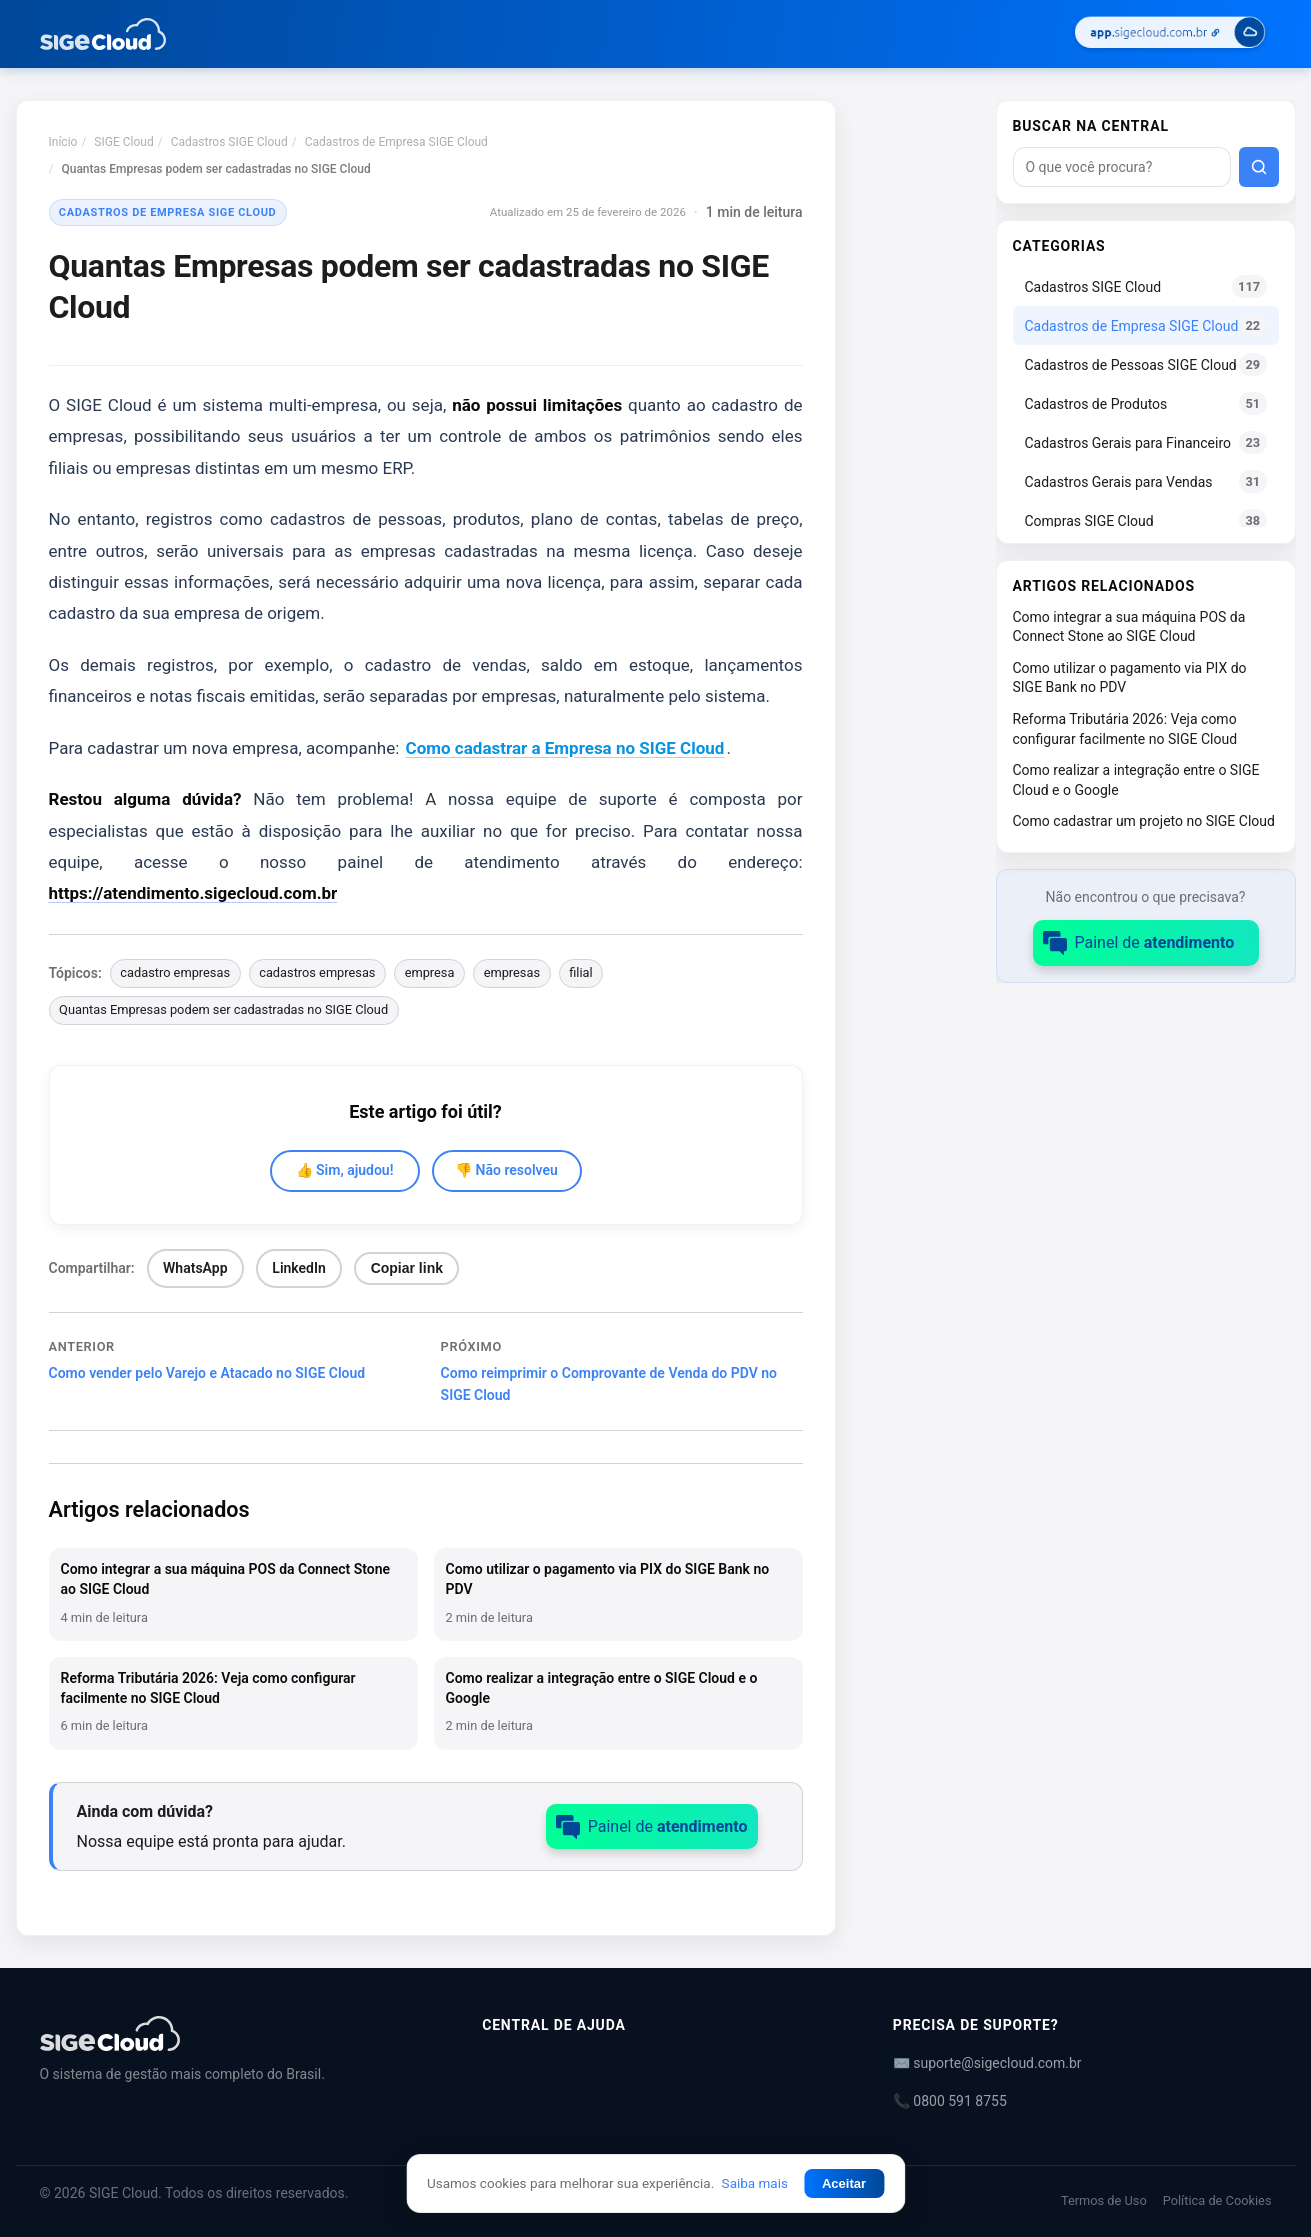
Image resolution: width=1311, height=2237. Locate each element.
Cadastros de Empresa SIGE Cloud (396, 142)
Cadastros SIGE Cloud (229, 142)
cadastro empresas (175, 972)
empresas (512, 972)
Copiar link (407, 1268)
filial (580, 972)
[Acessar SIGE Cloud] (1170, 34)
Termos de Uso (1104, 2200)
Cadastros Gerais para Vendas (1146, 481)
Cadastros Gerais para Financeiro (1146, 442)
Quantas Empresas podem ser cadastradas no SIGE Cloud (223, 1009)
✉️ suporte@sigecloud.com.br (987, 2063)
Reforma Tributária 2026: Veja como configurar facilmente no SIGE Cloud (1125, 729)
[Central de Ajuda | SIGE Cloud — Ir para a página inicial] (103, 34)
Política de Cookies (1217, 2200)
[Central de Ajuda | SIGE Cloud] (237, 2033)
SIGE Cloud (123, 142)
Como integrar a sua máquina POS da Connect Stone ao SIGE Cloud (1129, 627)
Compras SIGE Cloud (1146, 520)
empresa (430, 972)
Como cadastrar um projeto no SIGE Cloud (1144, 821)
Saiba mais (755, 2183)
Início (63, 142)
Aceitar (844, 2183)
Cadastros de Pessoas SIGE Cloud (1146, 364)
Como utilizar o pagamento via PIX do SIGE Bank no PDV (1130, 678)
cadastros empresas (317, 972)
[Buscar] (1259, 167)
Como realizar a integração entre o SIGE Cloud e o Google (1136, 780)
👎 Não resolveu (506, 1170)
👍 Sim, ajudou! (345, 1170)
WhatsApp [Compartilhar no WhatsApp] (195, 1268)
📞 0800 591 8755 (950, 2101)
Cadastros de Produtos (1146, 403)
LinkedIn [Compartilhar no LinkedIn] (299, 1268)
